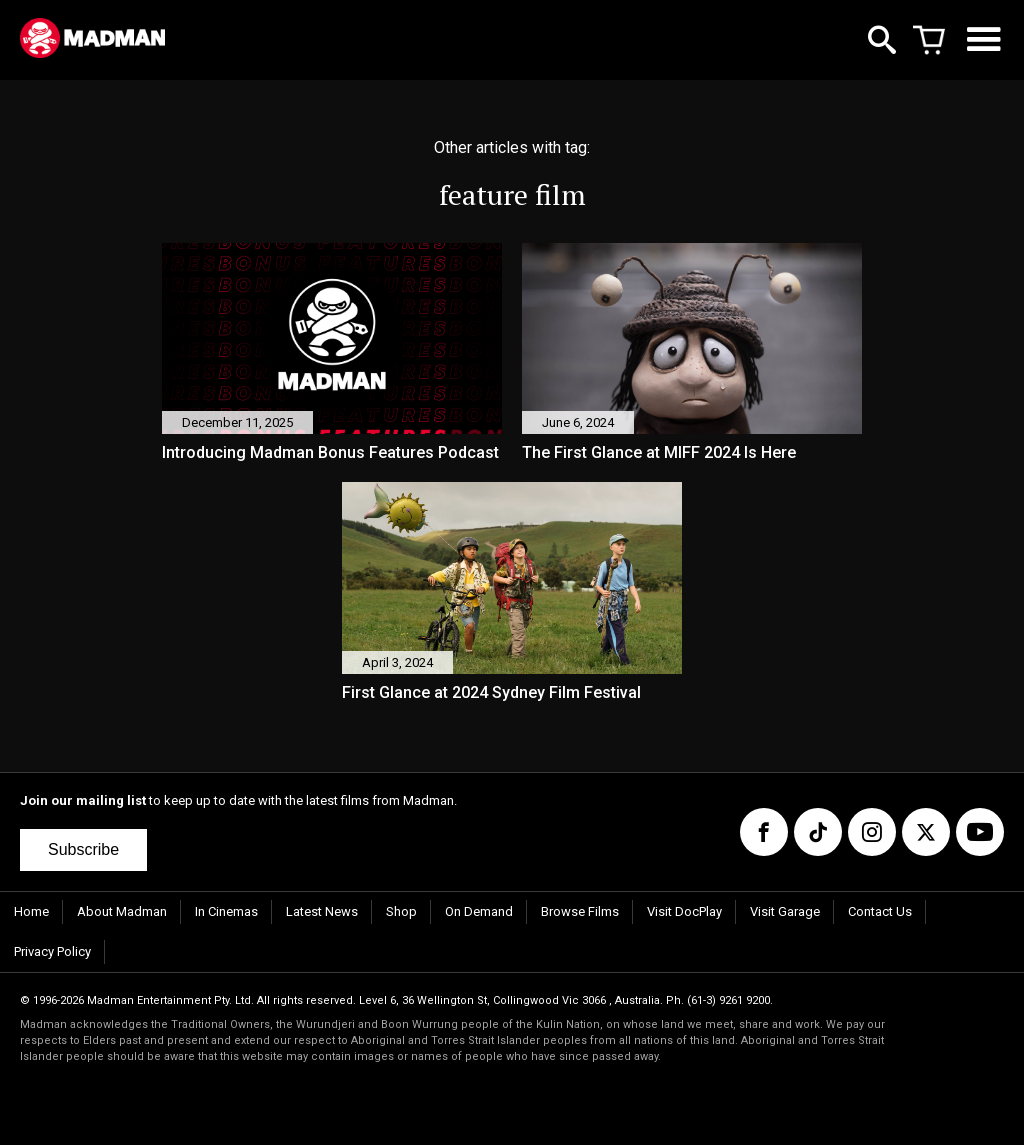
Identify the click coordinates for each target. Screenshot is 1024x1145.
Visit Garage (785, 911)
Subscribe (83, 849)
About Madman (122, 911)
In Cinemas (226, 911)
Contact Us (880, 911)
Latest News (322, 911)
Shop (401, 911)
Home (31, 911)
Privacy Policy (52, 951)
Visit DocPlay (684, 911)
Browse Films (580, 911)
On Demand (479, 911)
